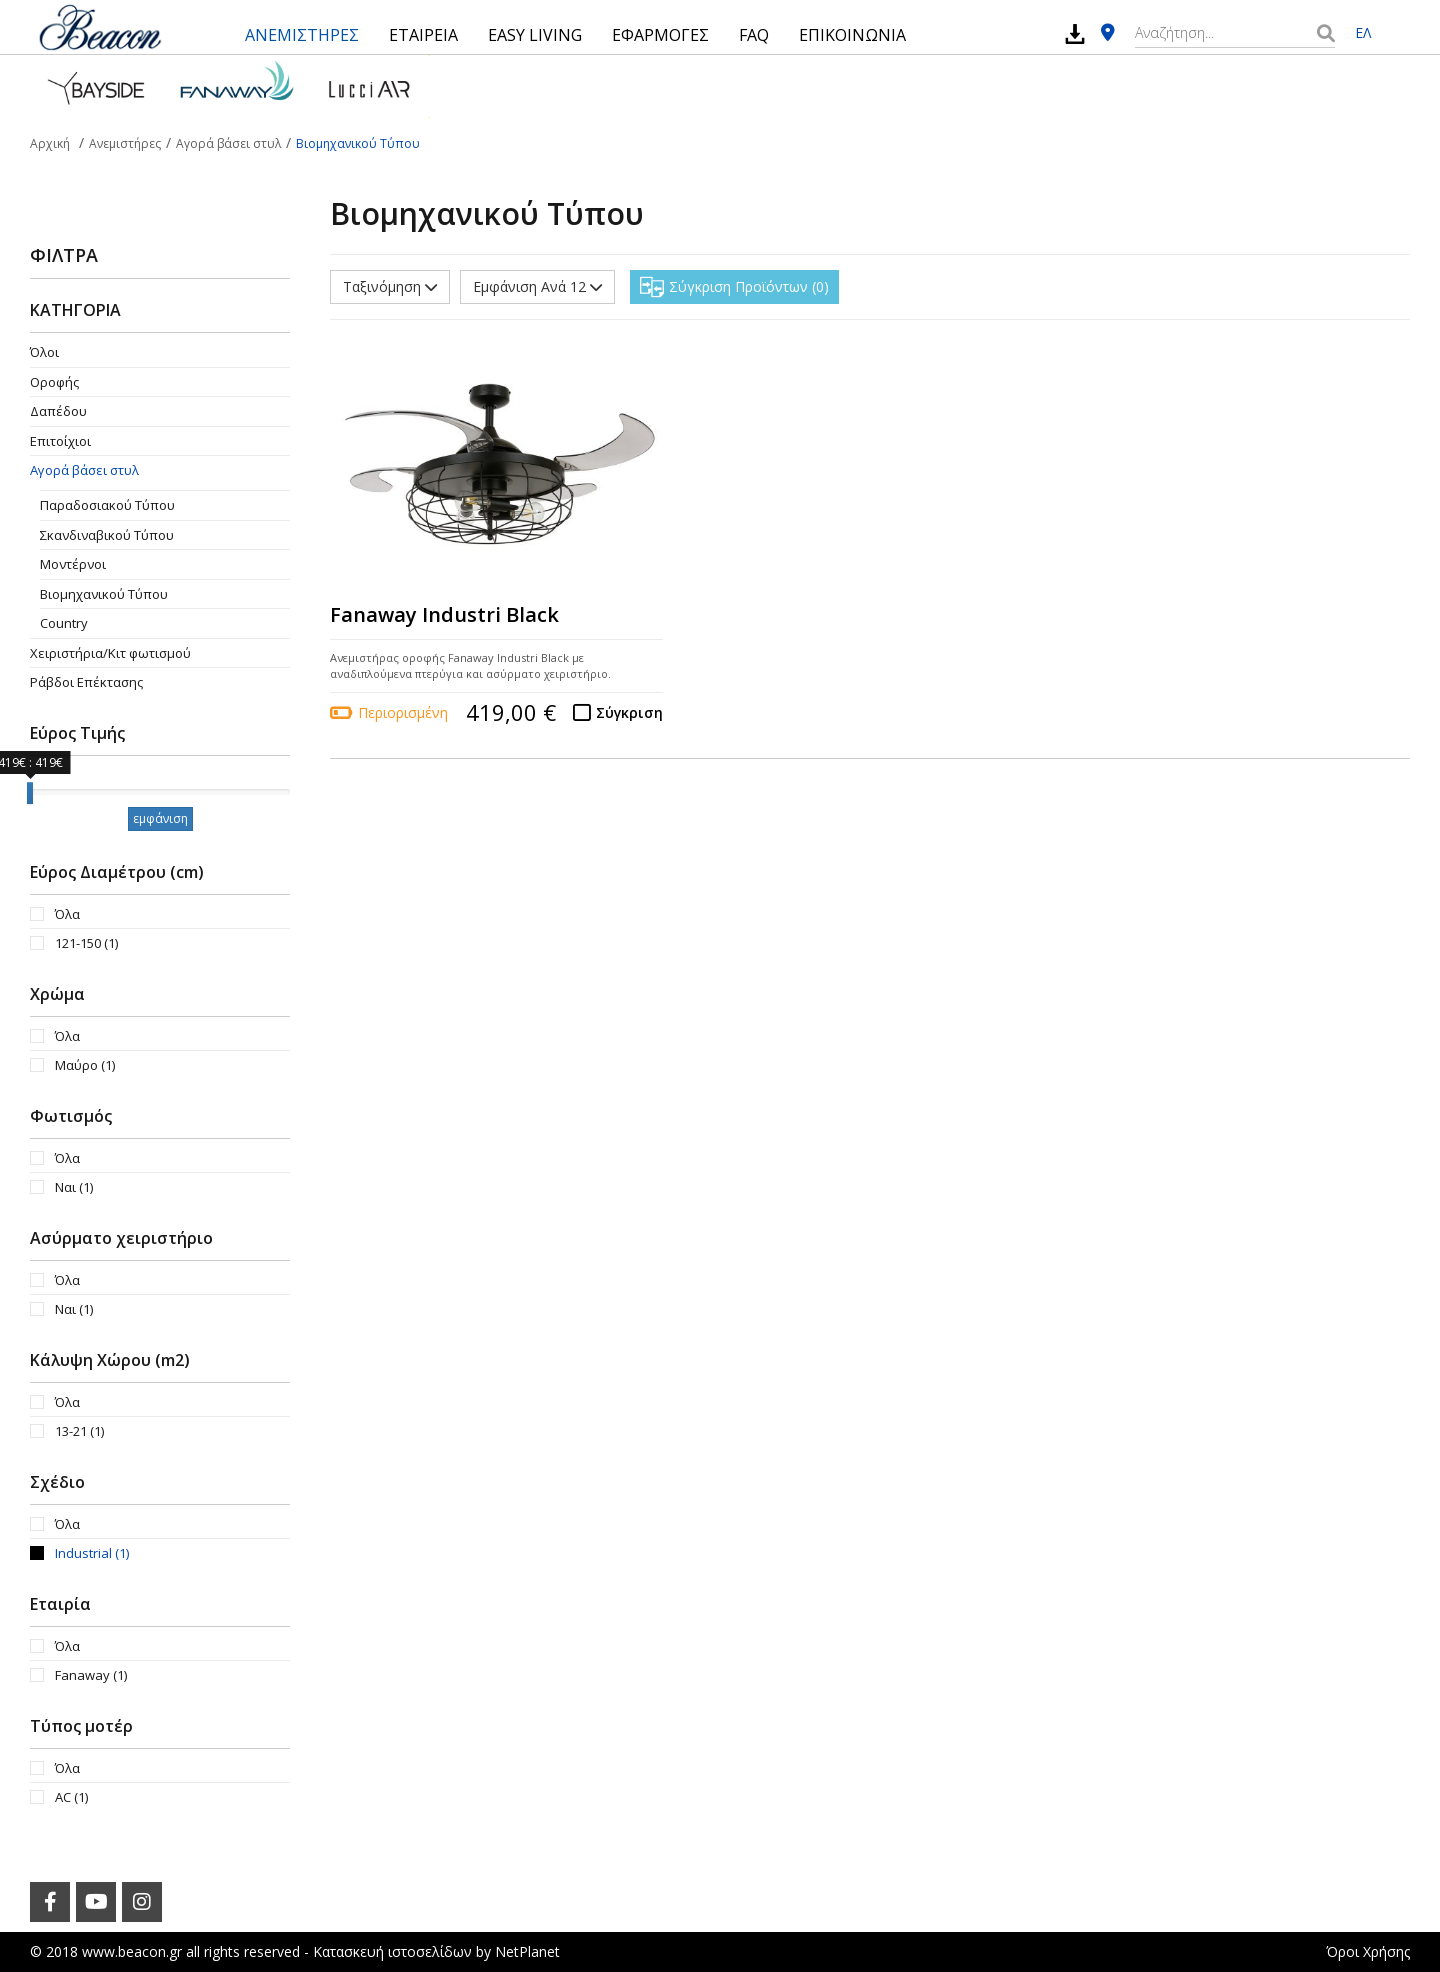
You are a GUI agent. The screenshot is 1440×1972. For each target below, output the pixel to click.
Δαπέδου (58, 411)
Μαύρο (85, 1065)
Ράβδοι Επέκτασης (86, 682)
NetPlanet (527, 1951)
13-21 (79, 1431)
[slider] (30, 793)
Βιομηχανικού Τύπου (104, 594)
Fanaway (91, 1675)
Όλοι (44, 352)
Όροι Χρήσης (1368, 1951)
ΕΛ (1363, 32)
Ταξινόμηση (390, 286)
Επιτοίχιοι (60, 441)
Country (64, 623)
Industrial (92, 1553)
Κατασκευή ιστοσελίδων (392, 1951)
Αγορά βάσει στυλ (84, 470)
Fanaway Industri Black (444, 614)
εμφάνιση (160, 818)
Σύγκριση (629, 712)
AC (71, 1797)
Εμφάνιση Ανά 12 (537, 286)
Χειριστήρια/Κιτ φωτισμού (110, 653)
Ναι (74, 1187)
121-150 (86, 943)
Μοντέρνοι (73, 564)
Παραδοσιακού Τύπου (107, 505)
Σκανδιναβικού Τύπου (107, 535)
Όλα (67, 914)
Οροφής (54, 382)
